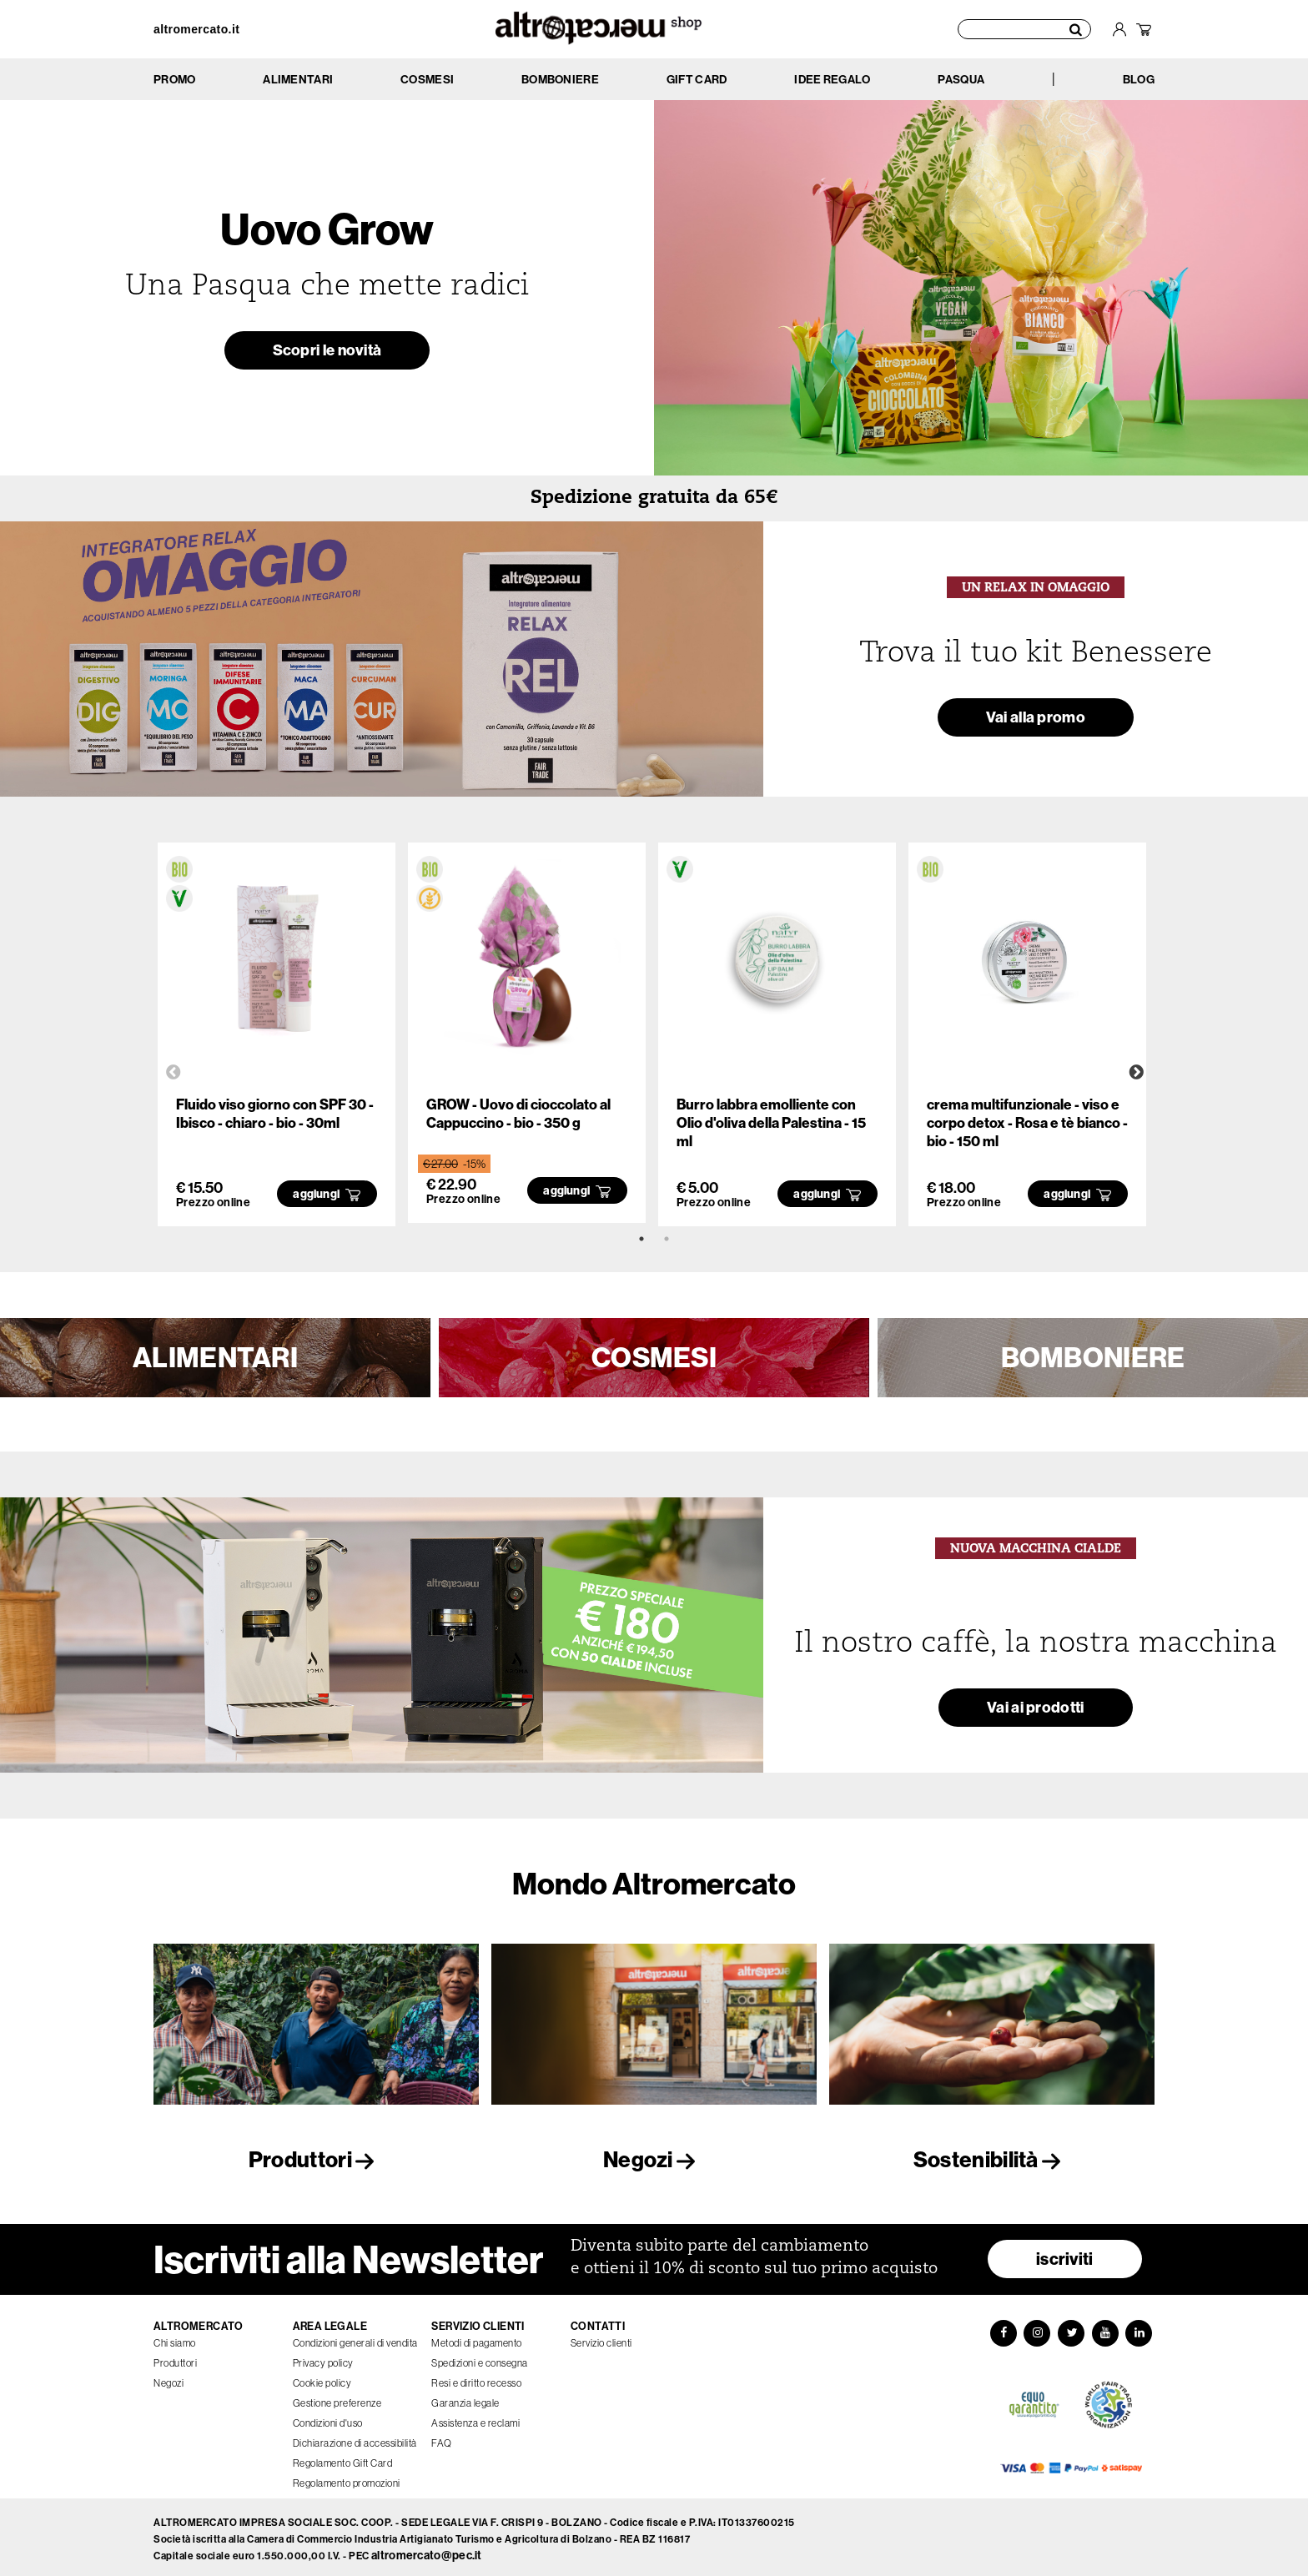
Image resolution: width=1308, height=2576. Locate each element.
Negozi (654, 2159)
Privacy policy (323, 2358)
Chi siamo (174, 2338)
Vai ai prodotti (1036, 1710)
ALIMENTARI (215, 1357)
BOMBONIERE (1093, 1357)
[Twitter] (1071, 2328)
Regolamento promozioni (346, 2478)
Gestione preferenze (337, 2398)
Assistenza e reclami (475, 2418)
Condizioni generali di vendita (355, 2338)
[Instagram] (1036, 2328)
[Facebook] (1001, 2328)
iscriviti (1065, 2253)
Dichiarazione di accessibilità (355, 2438)
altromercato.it (196, 29)
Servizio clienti (601, 2338)
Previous (174, 1073)
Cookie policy (322, 2378)
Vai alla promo (1035, 719)
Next (1136, 1073)
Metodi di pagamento (476, 2338)
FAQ (441, 2438)
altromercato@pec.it (426, 2550)
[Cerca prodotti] (1024, 29)
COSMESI (654, 1357)
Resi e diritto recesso (476, 2378)
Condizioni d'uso (328, 2418)
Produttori (316, 2159)
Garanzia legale (465, 2398)
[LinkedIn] (1141, 2328)
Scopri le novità (327, 352)
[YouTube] (1106, 2328)
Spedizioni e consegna (479, 2358)
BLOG (1139, 80)
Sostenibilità (991, 2159)
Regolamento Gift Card (343, 2458)
